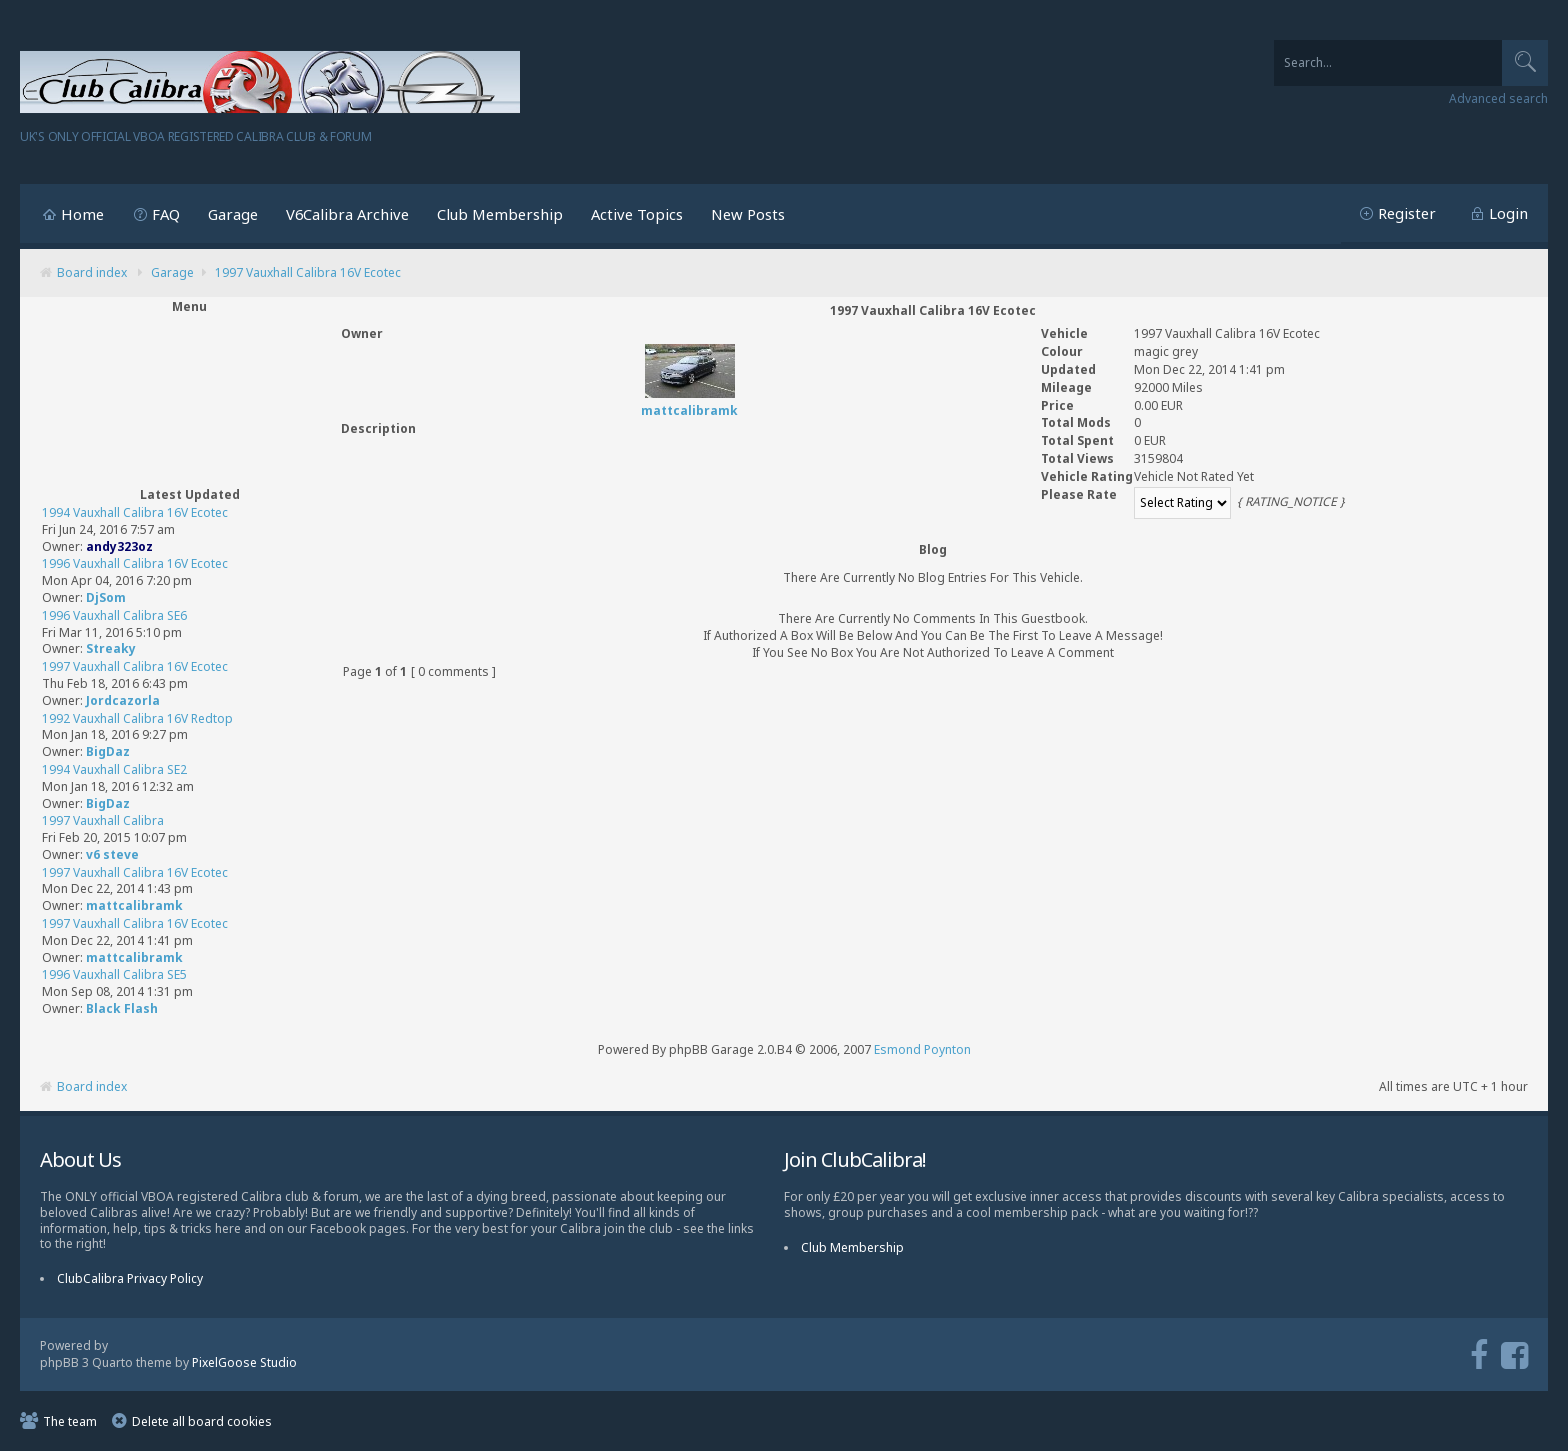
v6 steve (112, 854)
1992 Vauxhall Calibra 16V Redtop (137, 718)
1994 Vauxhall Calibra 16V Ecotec (135, 512)
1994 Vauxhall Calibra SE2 (114, 769)
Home (82, 214)
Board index (92, 272)
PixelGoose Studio (244, 1362)
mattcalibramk (134, 905)
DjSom (106, 597)
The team (70, 1421)
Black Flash (122, 1008)
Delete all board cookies (202, 1421)
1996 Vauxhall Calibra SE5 (114, 974)
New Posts (748, 214)
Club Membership (500, 214)
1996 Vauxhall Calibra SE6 (114, 615)
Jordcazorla (123, 700)
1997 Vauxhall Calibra (103, 820)
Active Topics (637, 214)
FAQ (166, 214)
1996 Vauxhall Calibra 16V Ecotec (135, 563)
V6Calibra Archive (347, 214)
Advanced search (1498, 99)
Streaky (111, 648)
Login (1508, 213)
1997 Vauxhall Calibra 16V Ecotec (308, 272)
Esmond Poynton (922, 1049)
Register (1407, 213)
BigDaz (108, 751)
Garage (233, 214)
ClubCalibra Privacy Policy (130, 1278)
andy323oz (119, 546)
